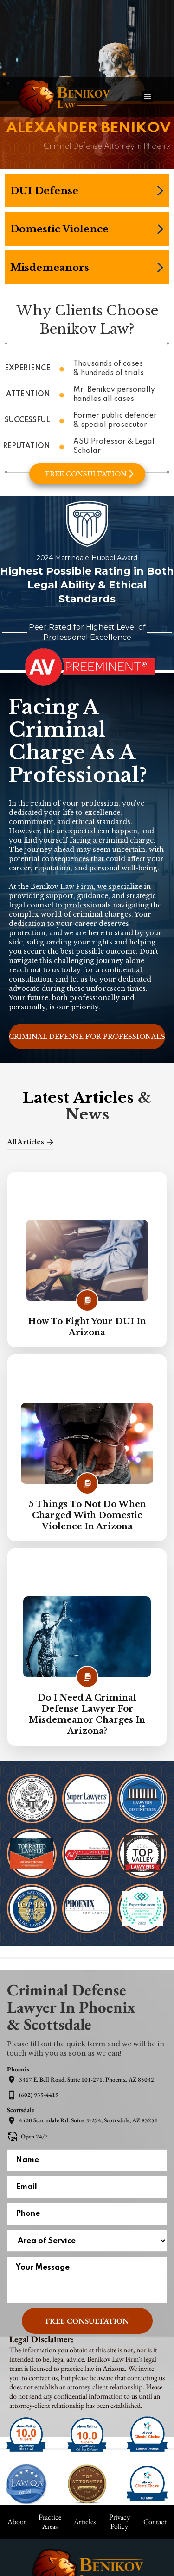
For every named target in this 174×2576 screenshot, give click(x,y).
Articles (85, 2521)
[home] (71, 97)
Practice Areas (50, 2521)
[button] (147, 97)
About (16, 2521)
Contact (155, 2521)
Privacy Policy (119, 2521)
